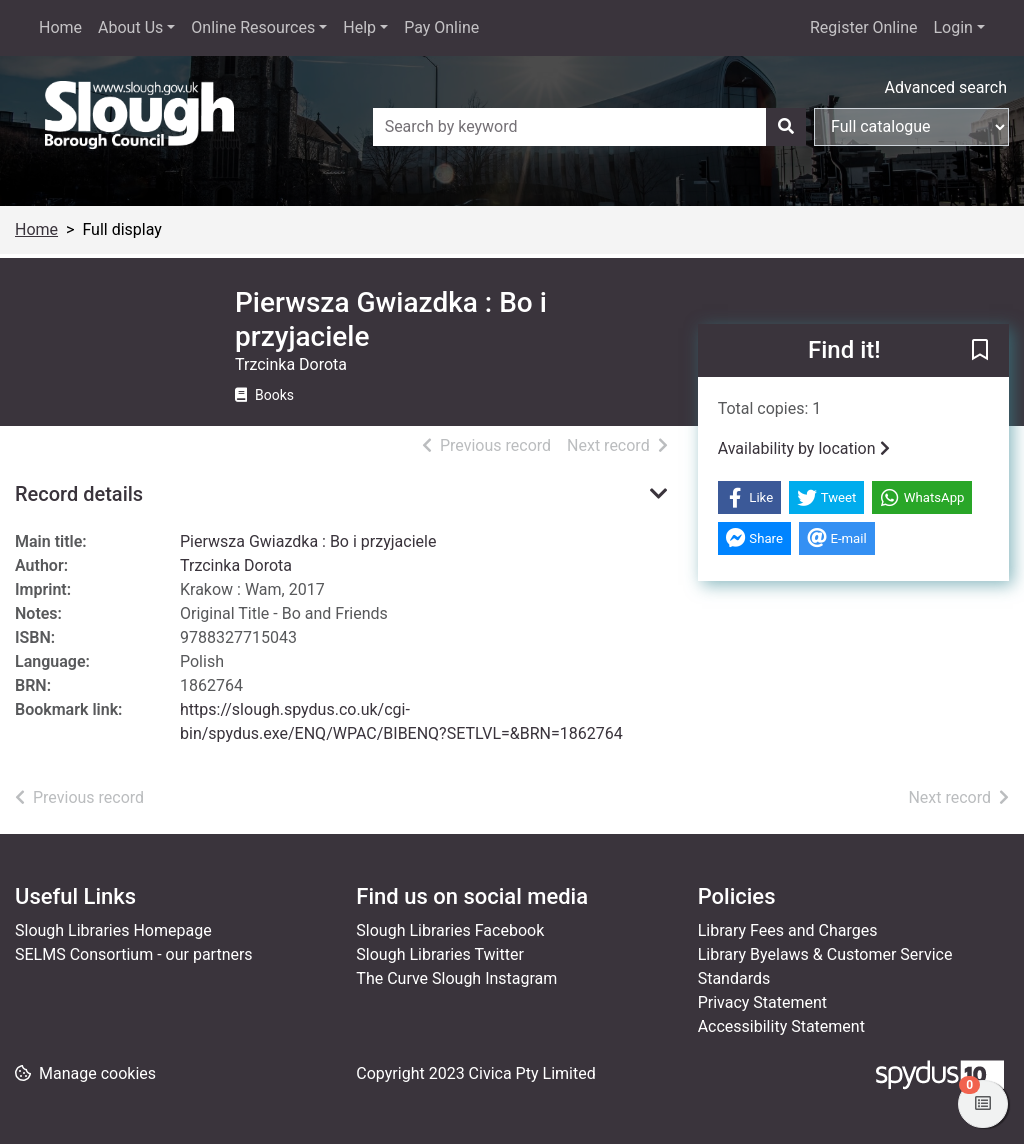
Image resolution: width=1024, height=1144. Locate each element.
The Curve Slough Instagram (456, 978)
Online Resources (253, 27)
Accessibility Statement (781, 1026)
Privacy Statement (762, 1002)
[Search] (786, 127)
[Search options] (911, 127)
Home (60, 27)
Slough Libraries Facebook (450, 930)
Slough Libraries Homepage (113, 930)
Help (359, 27)
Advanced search (946, 87)
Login (952, 27)
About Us (130, 27)
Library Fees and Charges (788, 930)
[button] (980, 352)
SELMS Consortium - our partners (134, 954)
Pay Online (441, 27)
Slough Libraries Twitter (440, 954)
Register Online (864, 27)
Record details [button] (79, 494)
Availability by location (804, 448)
